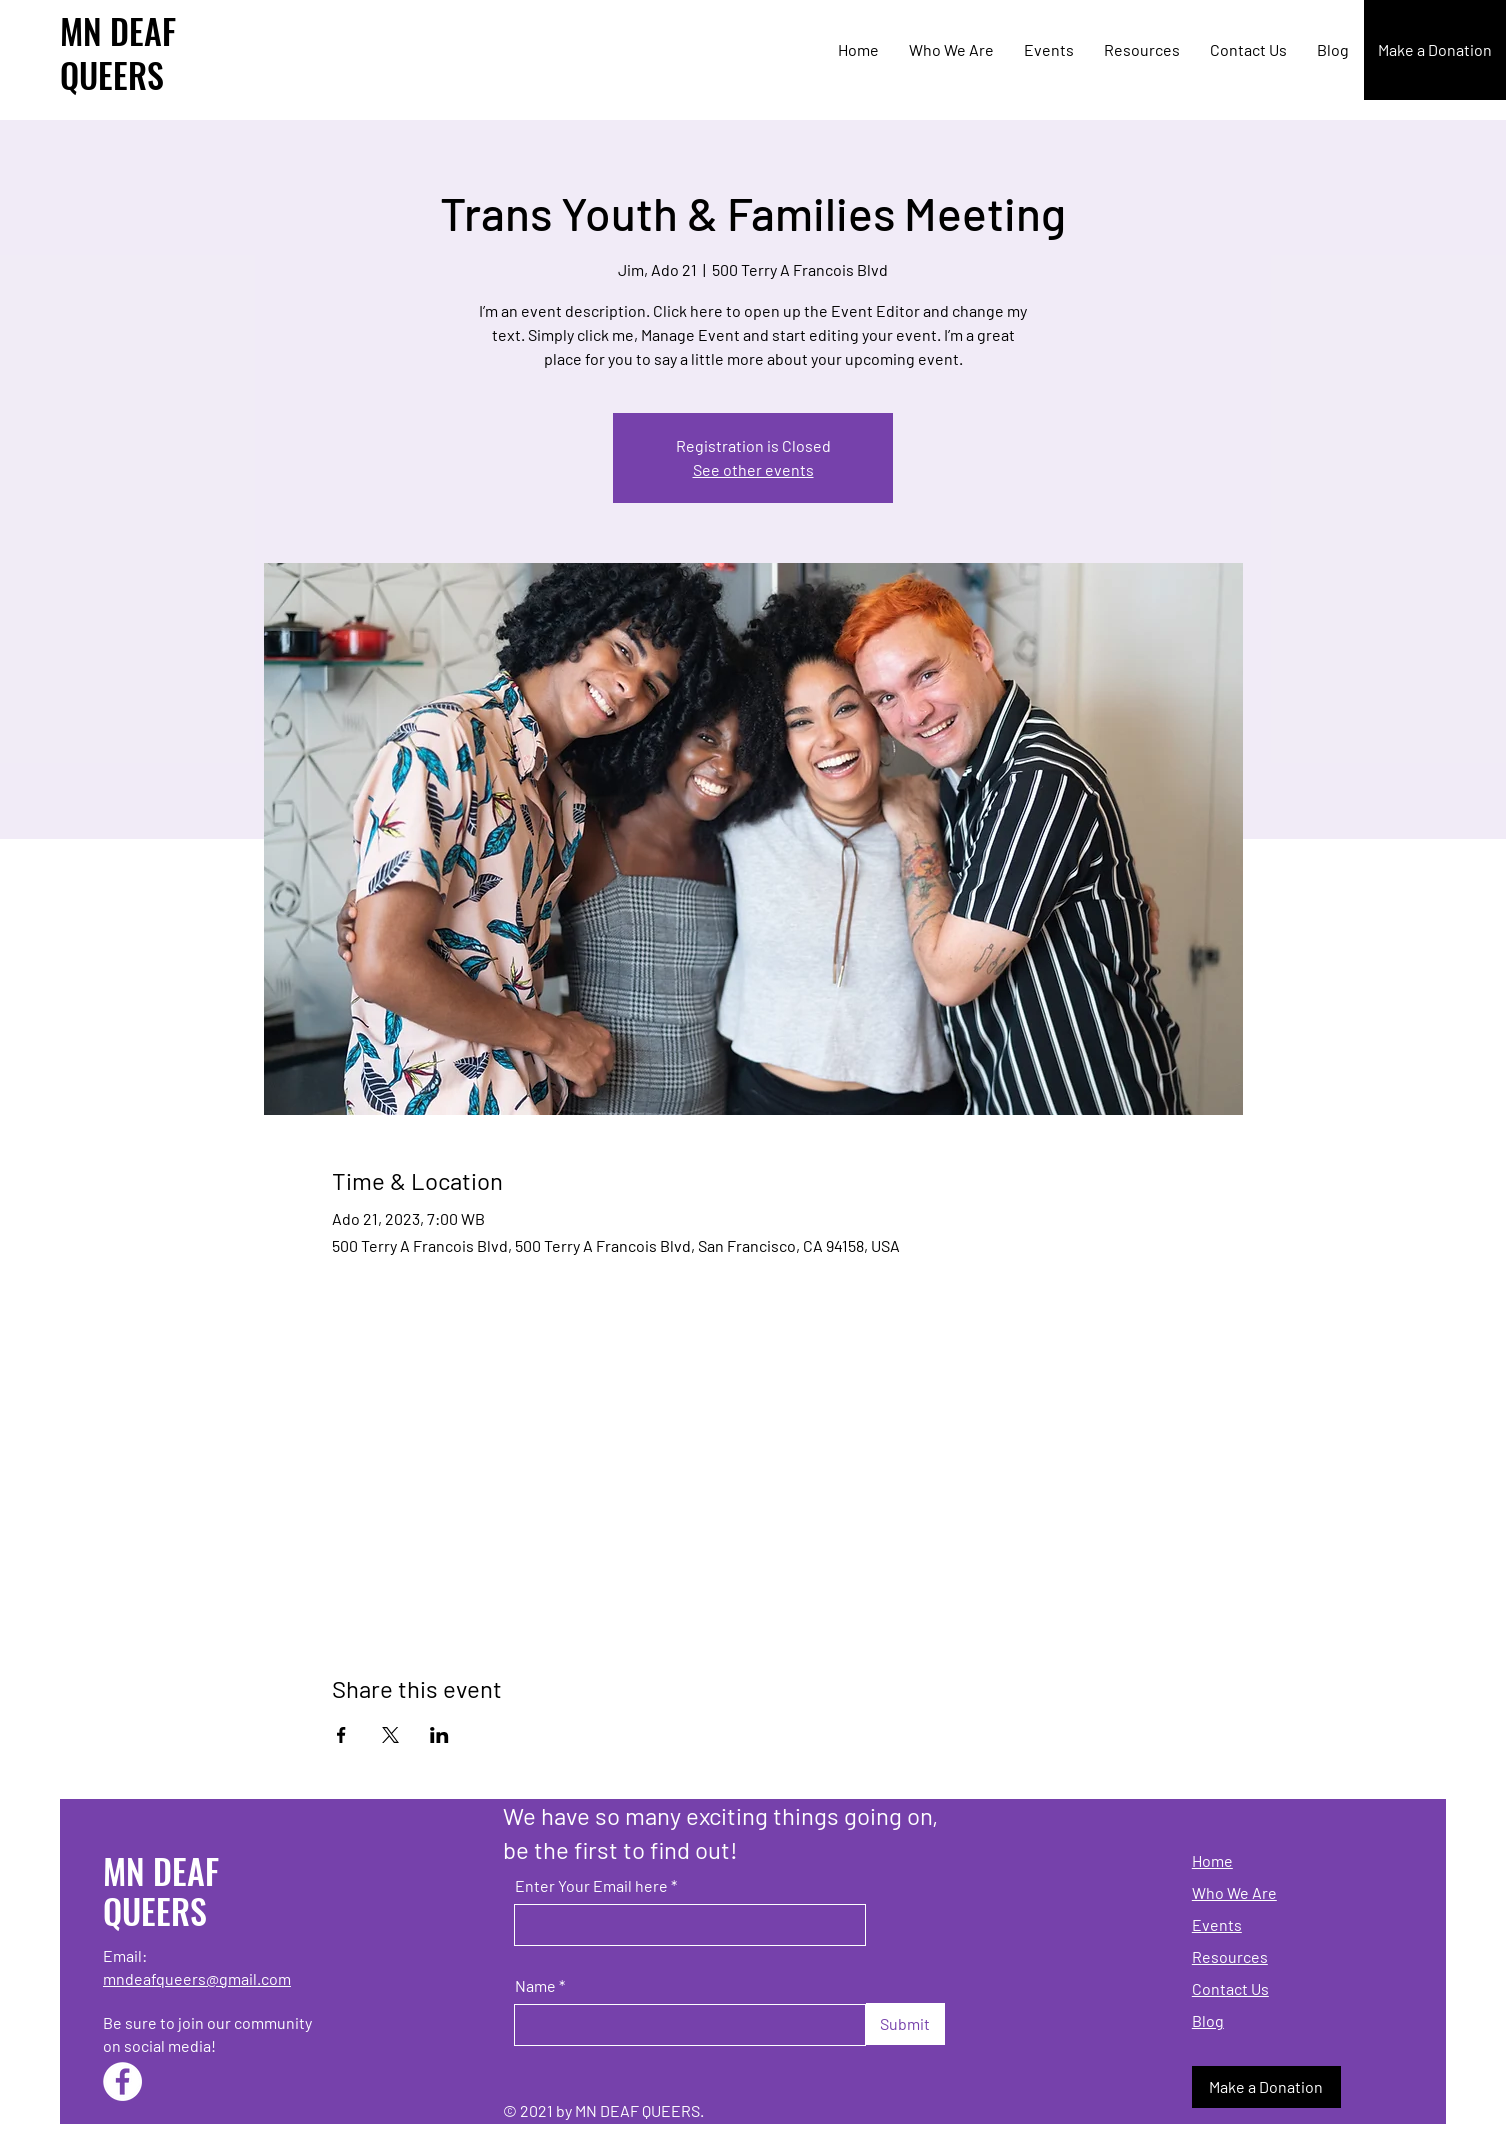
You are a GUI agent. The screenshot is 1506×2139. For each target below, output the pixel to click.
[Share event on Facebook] (341, 1735)
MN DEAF (118, 30)
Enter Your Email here (591, 1886)
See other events (753, 469)
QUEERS (112, 74)
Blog (1208, 2020)
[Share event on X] (390, 1735)
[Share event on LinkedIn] (439, 1735)
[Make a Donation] (1435, 50)
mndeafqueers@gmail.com (197, 1978)
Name (535, 1986)
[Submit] (905, 2024)
